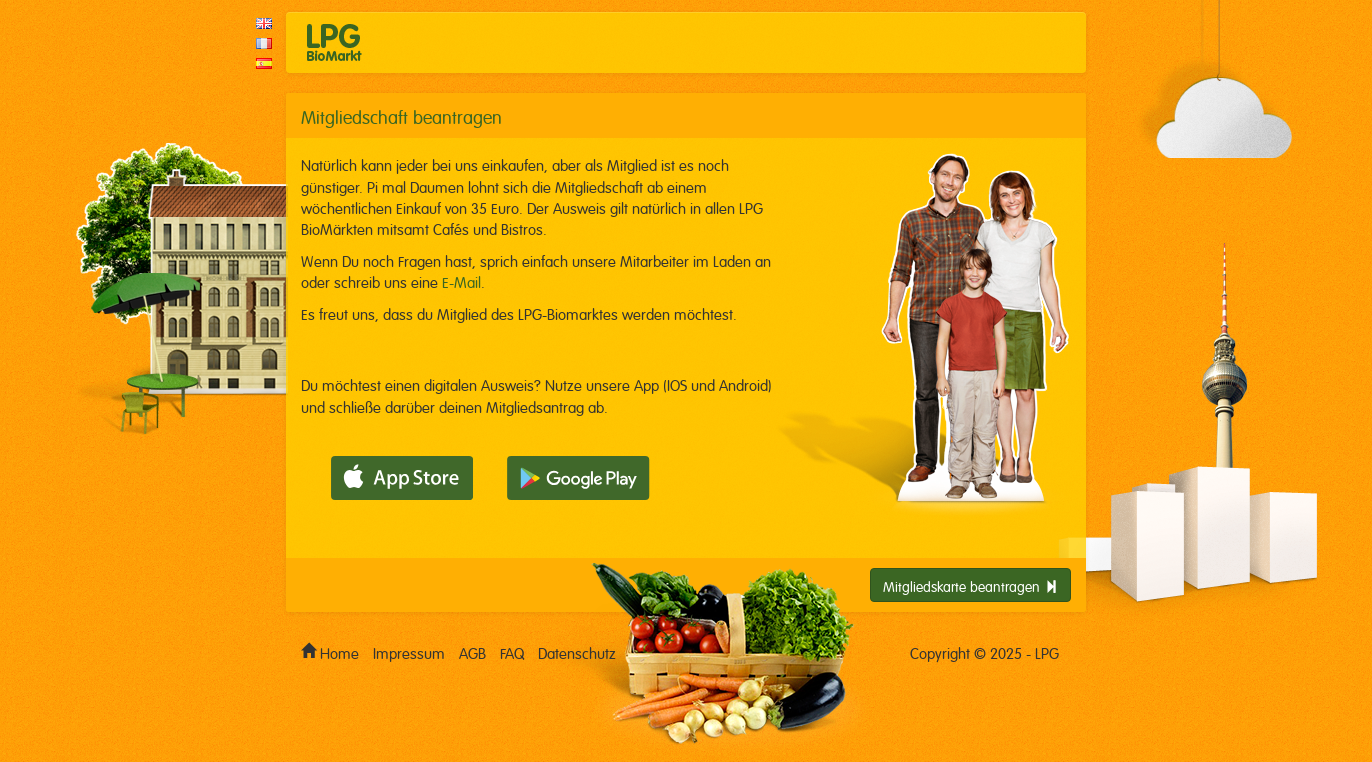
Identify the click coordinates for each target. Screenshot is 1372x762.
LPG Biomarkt (334, 42)
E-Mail (461, 280)
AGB (472, 651)
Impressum (409, 651)
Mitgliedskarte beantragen (970, 585)
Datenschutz (577, 651)
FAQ (512, 651)
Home (330, 649)
